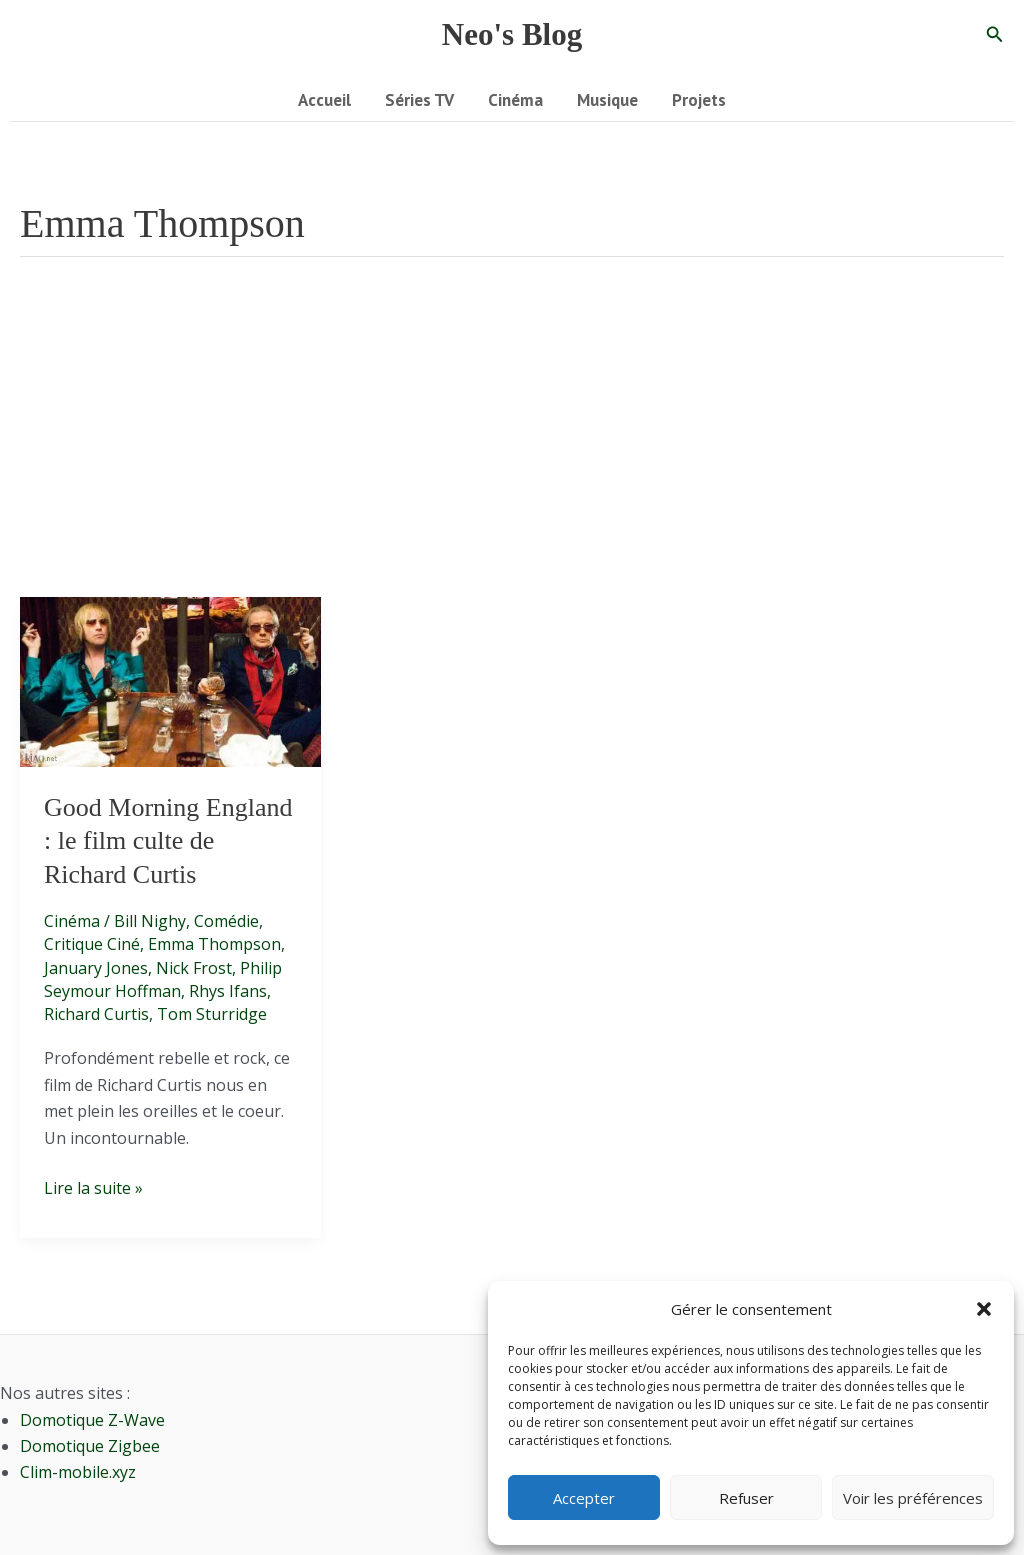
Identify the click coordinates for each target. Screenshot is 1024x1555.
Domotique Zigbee (90, 1446)
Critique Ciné (92, 944)
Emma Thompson (214, 944)
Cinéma (72, 921)
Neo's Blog (512, 34)
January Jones (96, 968)
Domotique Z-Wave (92, 1420)
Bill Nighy (150, 921)
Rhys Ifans (228, 991)
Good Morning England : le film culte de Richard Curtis (168, 841)
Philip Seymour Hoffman (163, 979)
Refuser (746, 1498)
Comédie (226, 921)
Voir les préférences (913, 1498)
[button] (984, 1309)
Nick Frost (194, 968)
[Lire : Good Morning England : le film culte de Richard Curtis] (170, 680)
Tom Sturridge (212, 1014)
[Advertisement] (512, 447)
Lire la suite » (93, 1188)
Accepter (584, 1498)
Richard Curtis (96, 1014)
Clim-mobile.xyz (78, 1472)
